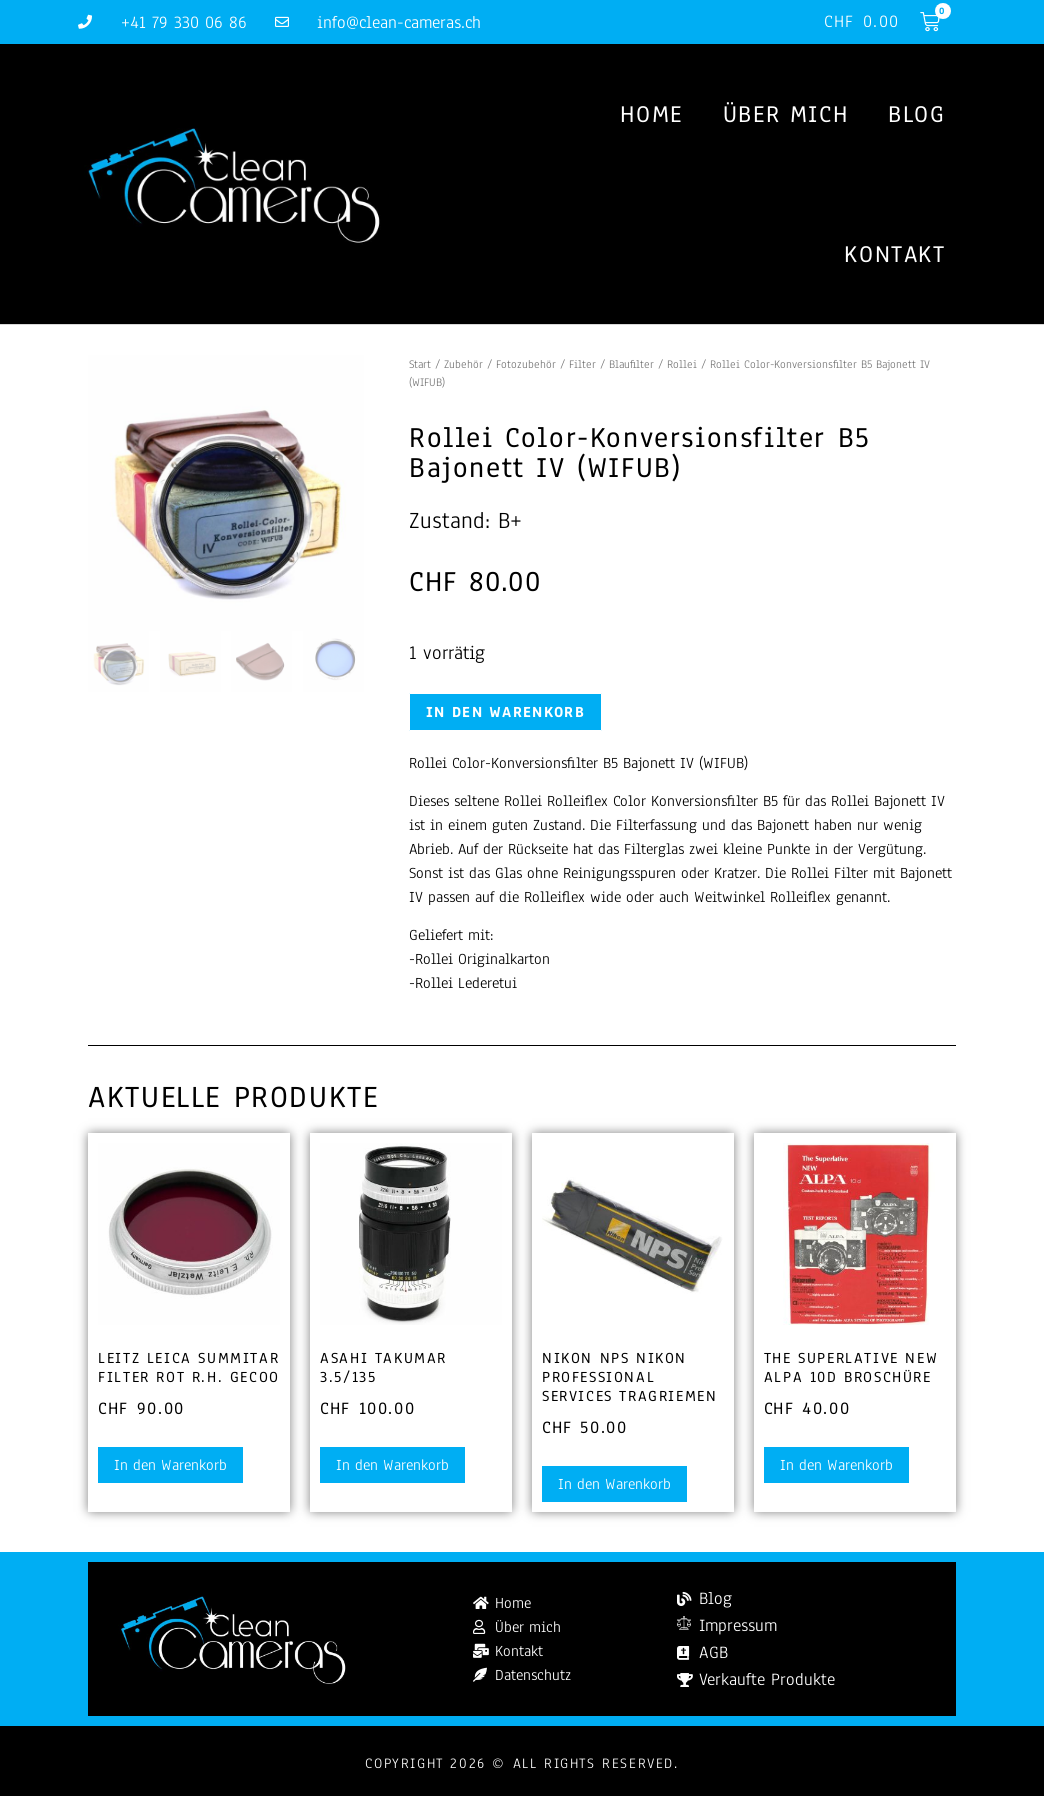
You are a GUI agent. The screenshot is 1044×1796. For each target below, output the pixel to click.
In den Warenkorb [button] (170, 1465)
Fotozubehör (526, 364)
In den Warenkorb (505, 712)
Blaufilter (631, 364)
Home (651, 114)
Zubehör (463, 364)
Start (420, 364)
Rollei (682, 364)
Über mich (785, 114)
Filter (582, 364)
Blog (916, 114)
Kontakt (894, 254)
